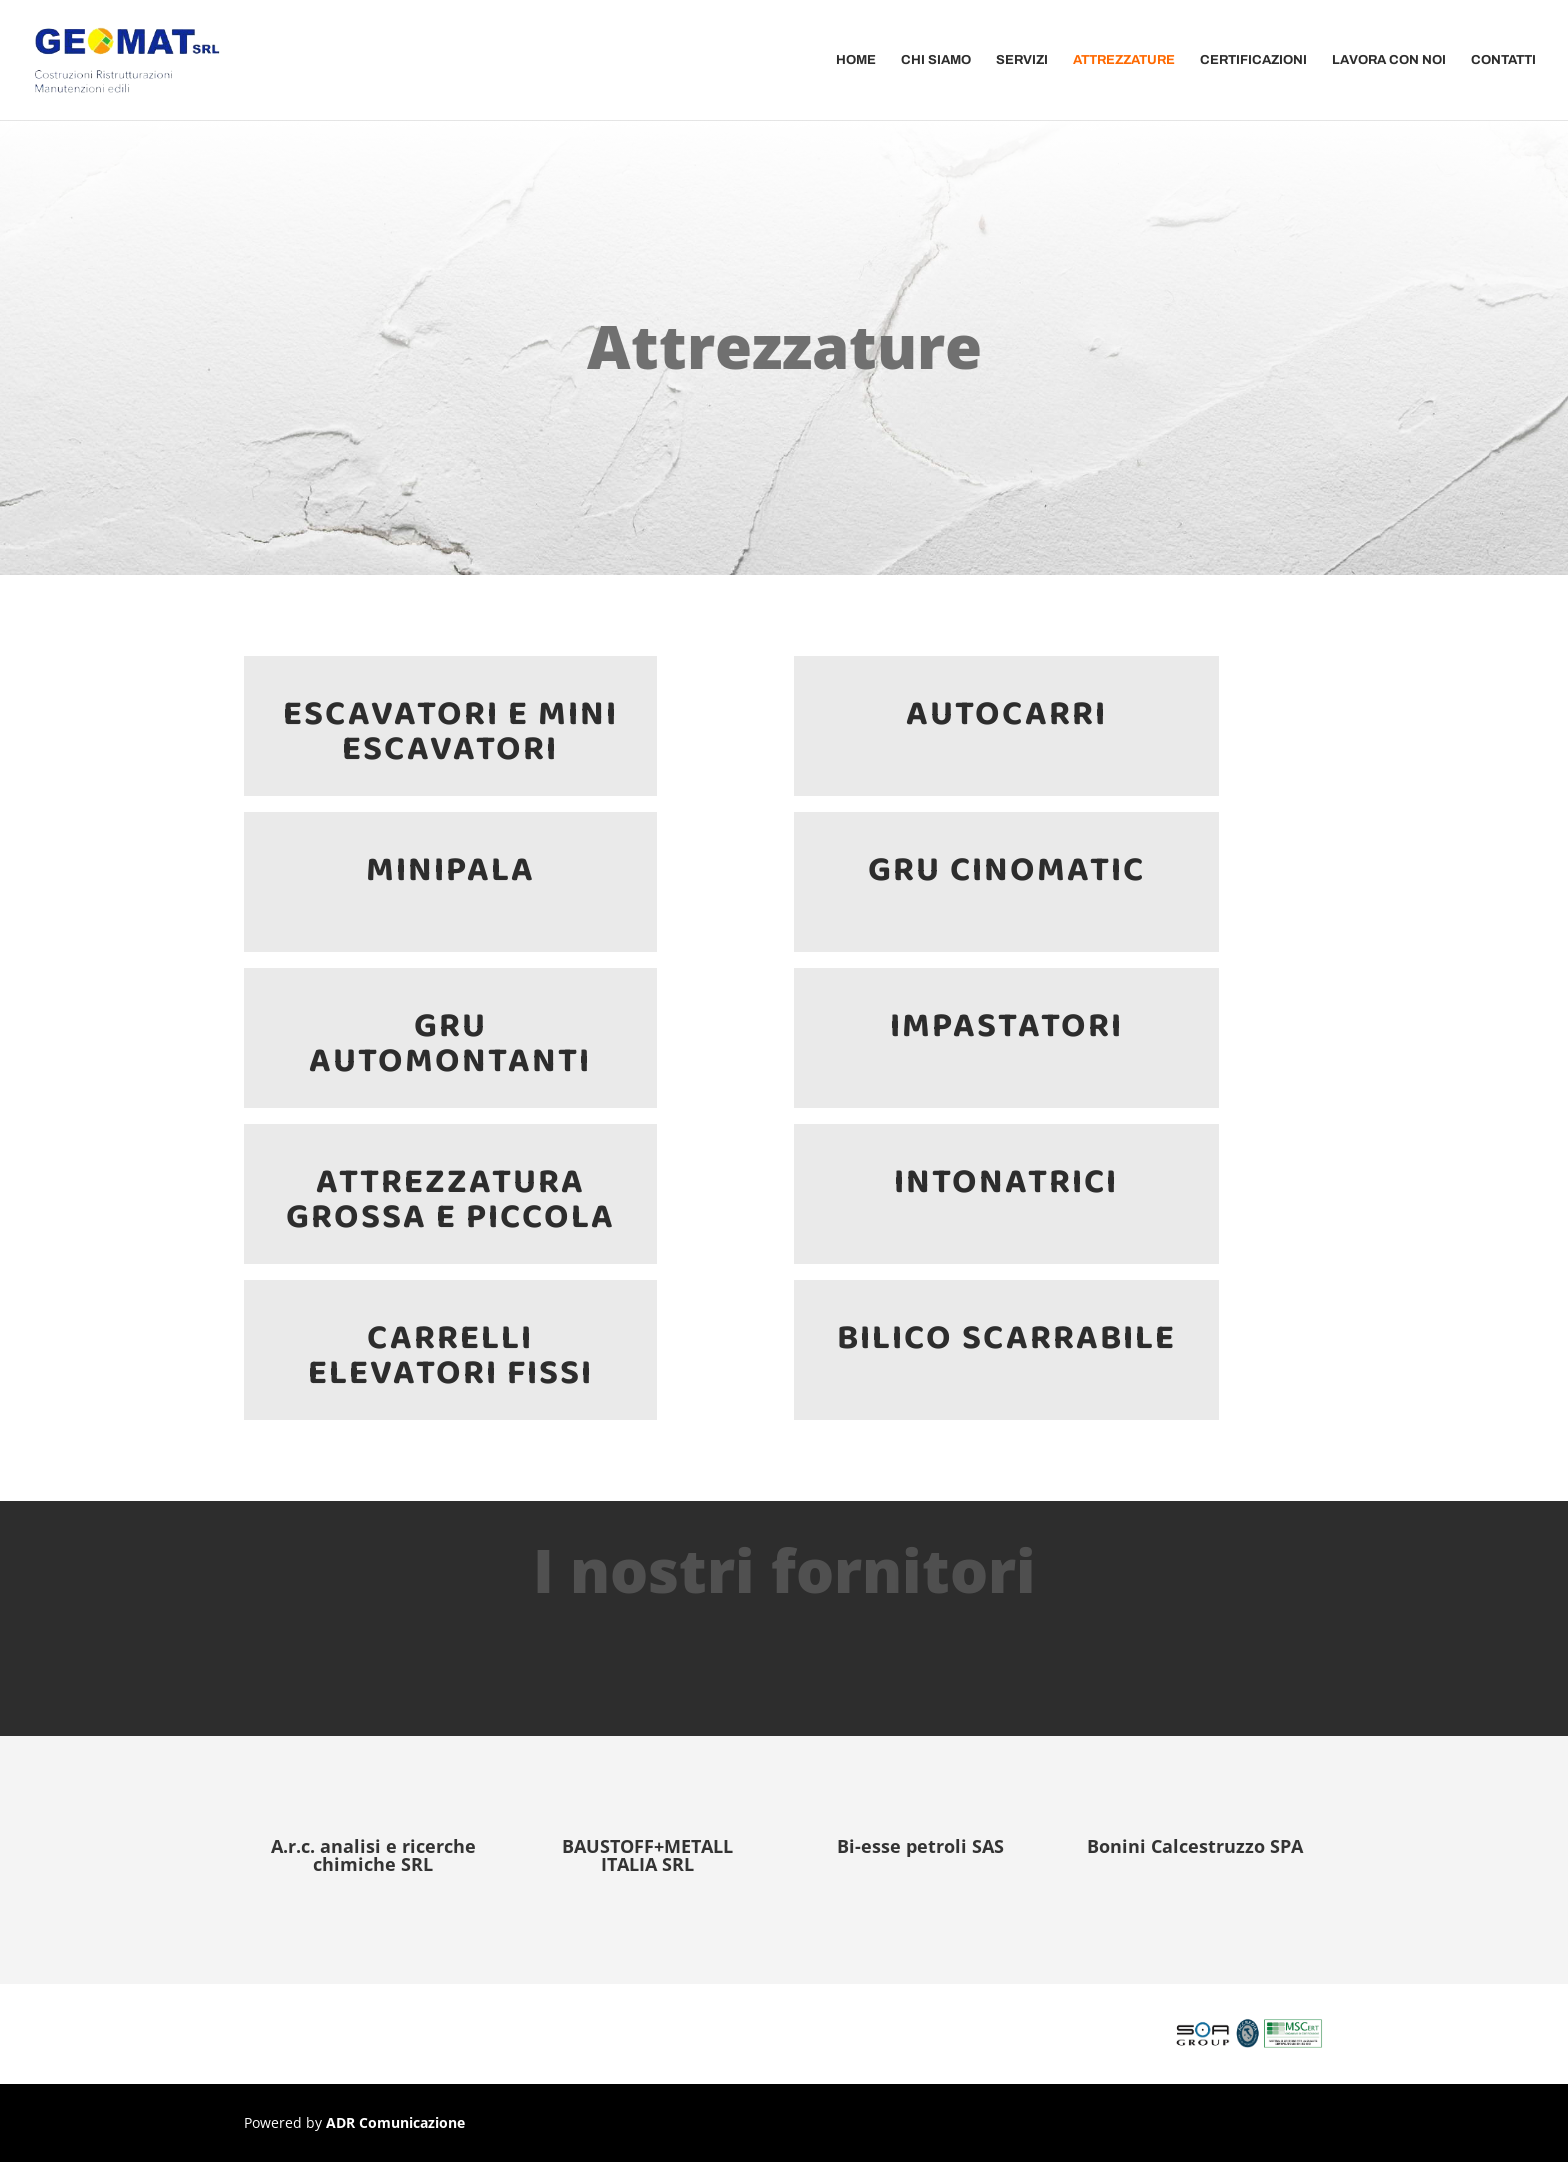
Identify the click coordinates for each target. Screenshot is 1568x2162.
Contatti (1503, 60)
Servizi (1022, 60)
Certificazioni (1253, 60)
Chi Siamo (936, 60)
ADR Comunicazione (395, 2122)
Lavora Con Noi (1389, 60)
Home (856, 60)
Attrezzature (1124, 60)
